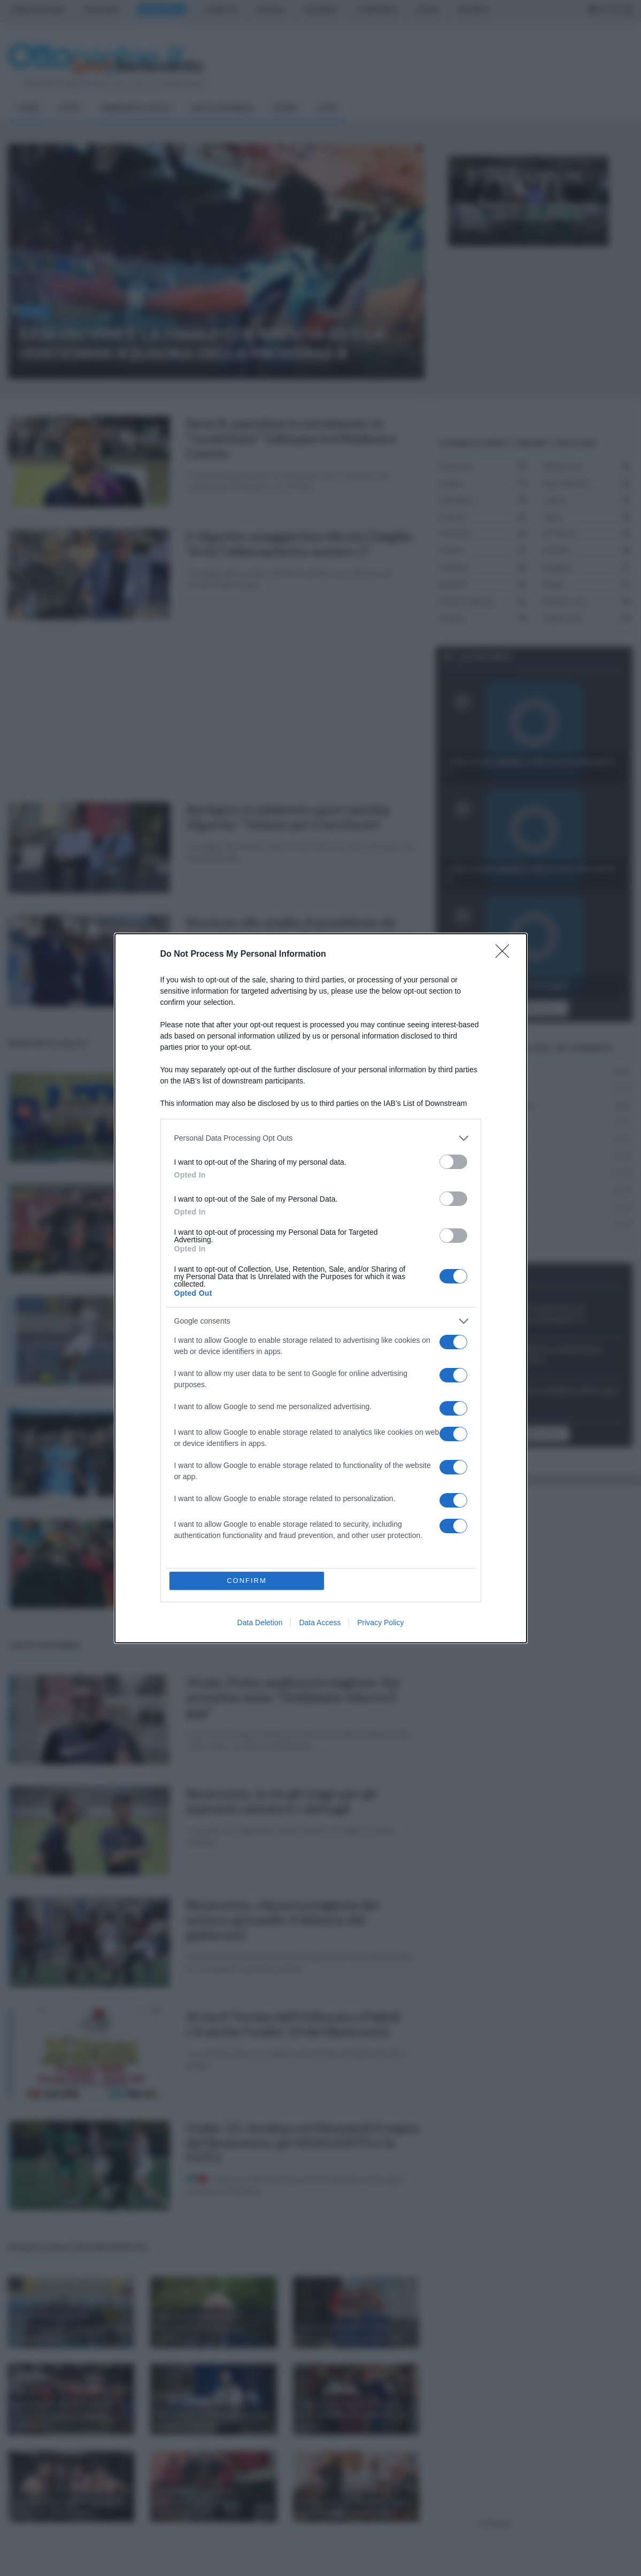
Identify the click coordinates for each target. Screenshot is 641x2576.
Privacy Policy (380, 1622)
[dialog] (321, 1288)
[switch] (453, 1162)
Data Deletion (260, 1622)
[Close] (506, 954)
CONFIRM (247, 1581)
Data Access (320, 1622)
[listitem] (320, 1138)
